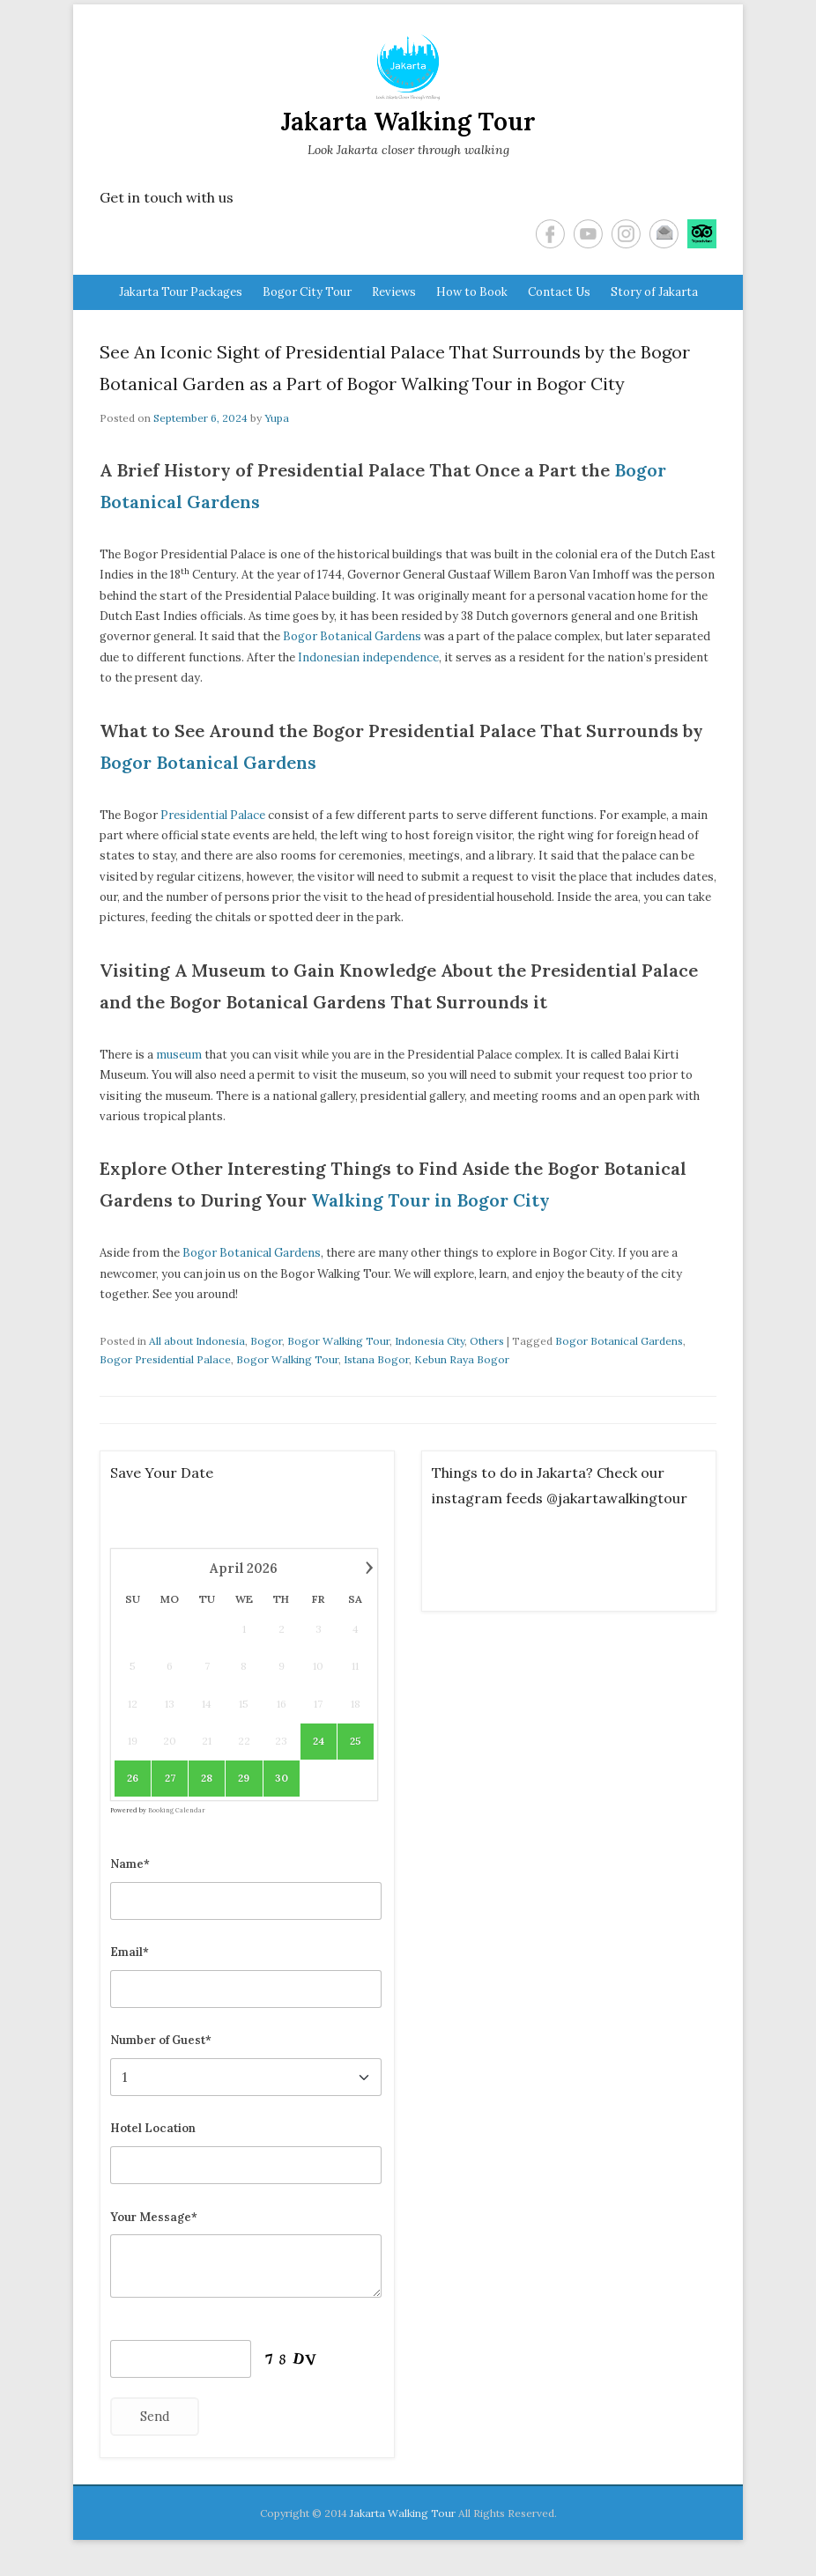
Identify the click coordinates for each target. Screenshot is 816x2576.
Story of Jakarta (654, 291)
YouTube (588, 233)
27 (170, 1777)
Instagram (626, 233)
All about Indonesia (197, 1340)
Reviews (394, 291)
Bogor (266, 1340)
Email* (129, 1952)
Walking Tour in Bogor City (430, 1200)
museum (179, 1054)
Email (664, 233)
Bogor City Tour (307, 291)
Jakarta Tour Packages (180, 291)
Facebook (550, 233)
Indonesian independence (368, 657)
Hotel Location (153, 2128)
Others (487, 1340)
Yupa (276, 417)
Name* (130, 1863)
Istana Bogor (376, 1359)
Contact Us (559, 291)
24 (318, 1740)
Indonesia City (429, 1340)
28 (206, 1777)
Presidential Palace (212, 815)
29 (243, 1777)
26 (132, 1777)
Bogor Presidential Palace (165, 1359)
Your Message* (153, 2217)
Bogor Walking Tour (338, 1340)
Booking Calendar (176, 1810)
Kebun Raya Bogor (461, 1359)
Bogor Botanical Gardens (352, 636)
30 (281, 1777)
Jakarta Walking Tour (408, 121)
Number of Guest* (160, 2040)
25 (355, 1740)
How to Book (472, 291)
